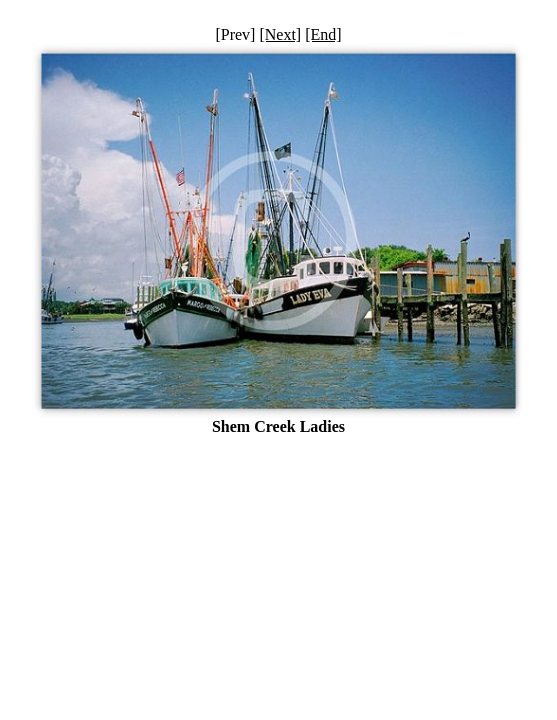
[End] (323, 34)
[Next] (280, 34)
